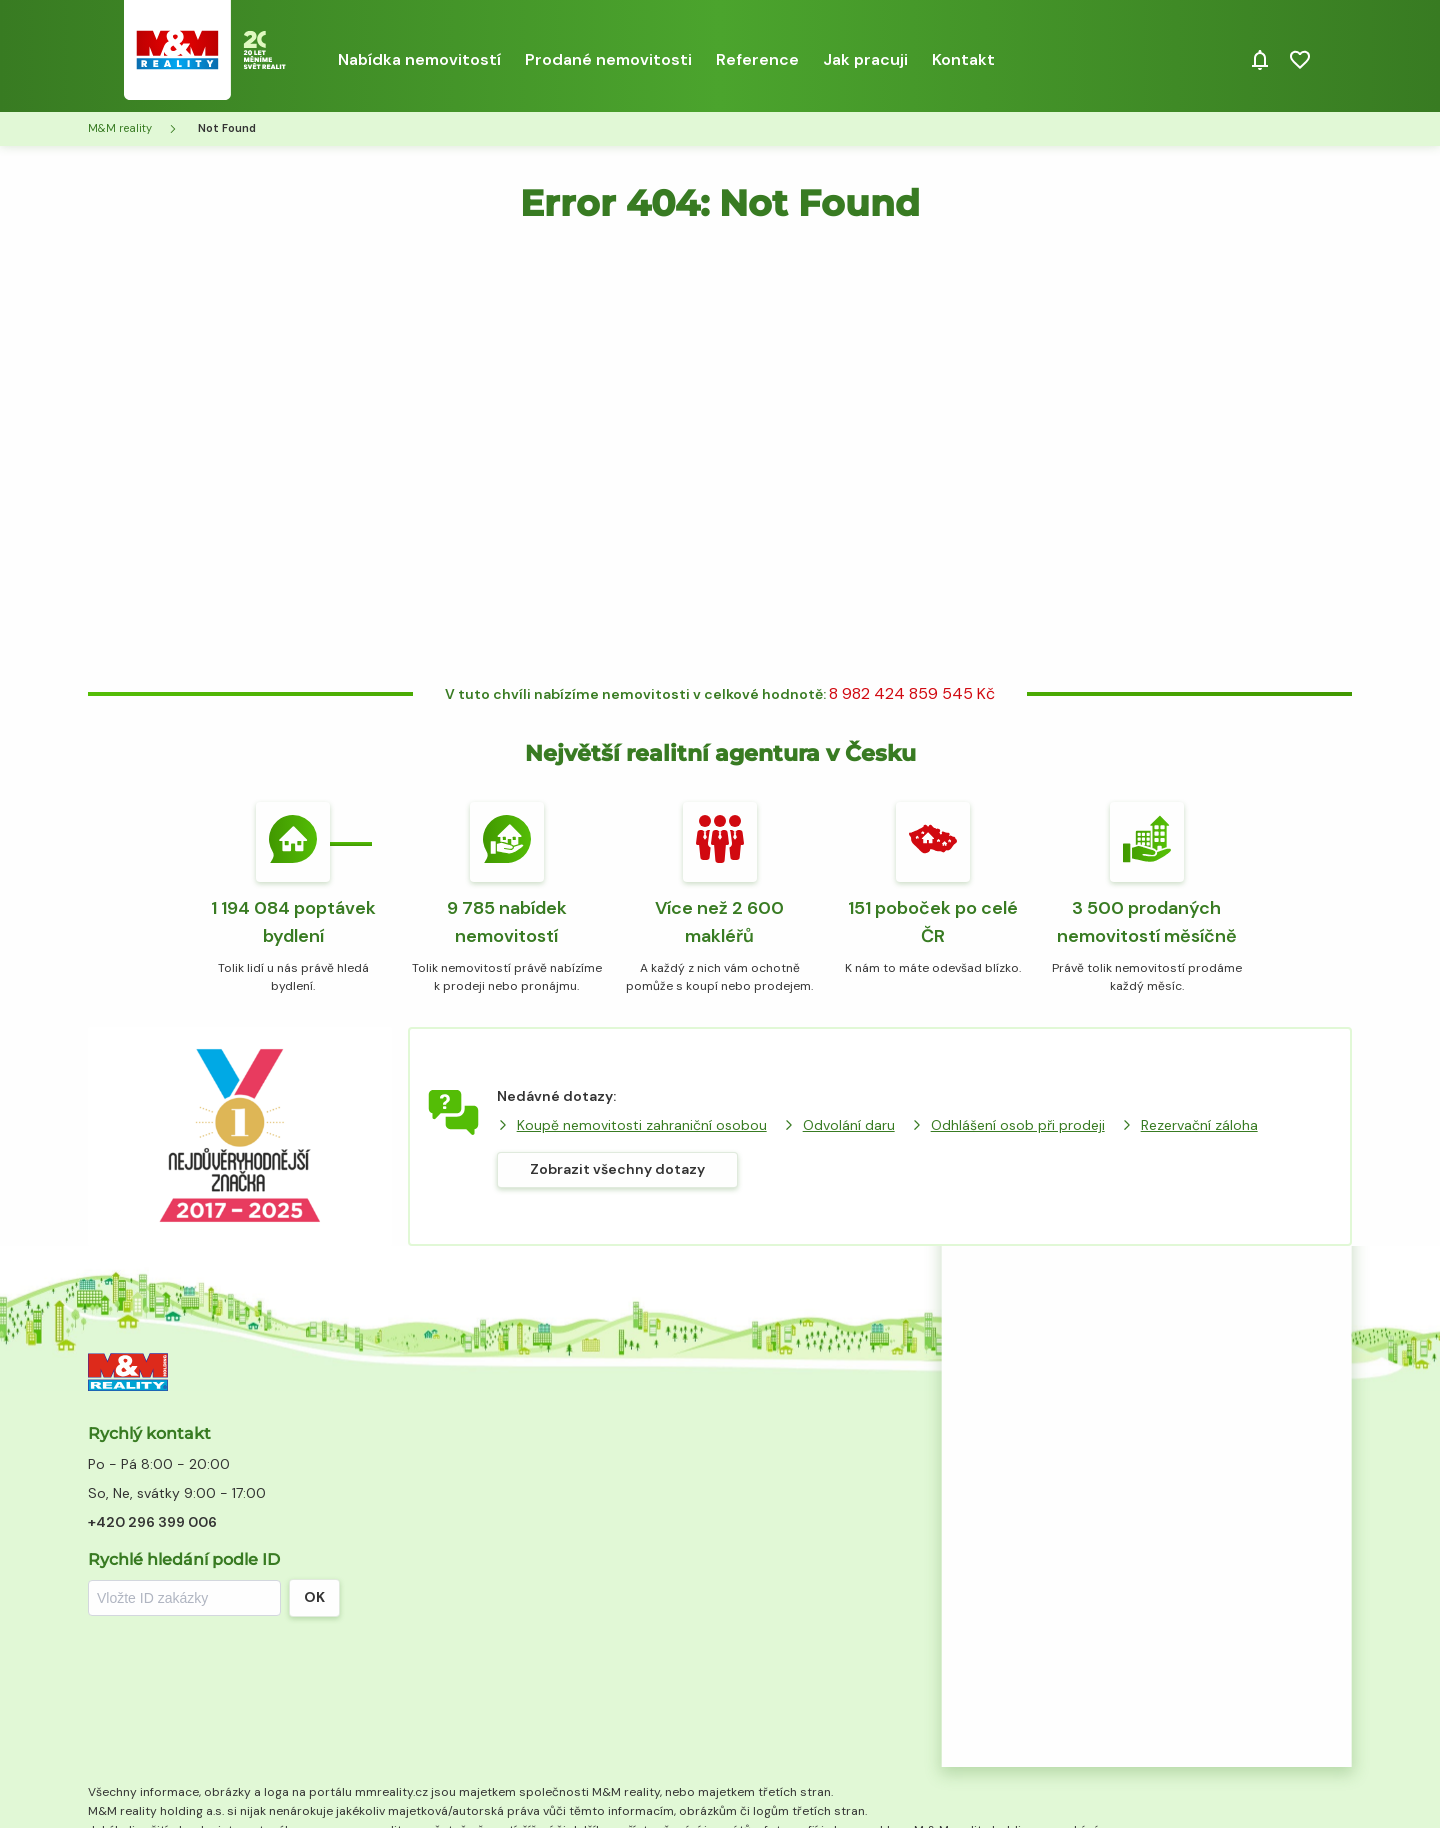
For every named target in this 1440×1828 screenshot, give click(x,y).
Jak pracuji (865, 59)
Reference (757, 59)
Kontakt (963, 59)
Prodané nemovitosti (608, 59)
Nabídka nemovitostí (419, 59)
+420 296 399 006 (152, 1522)
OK (314, 1597)
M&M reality (120, 128)
